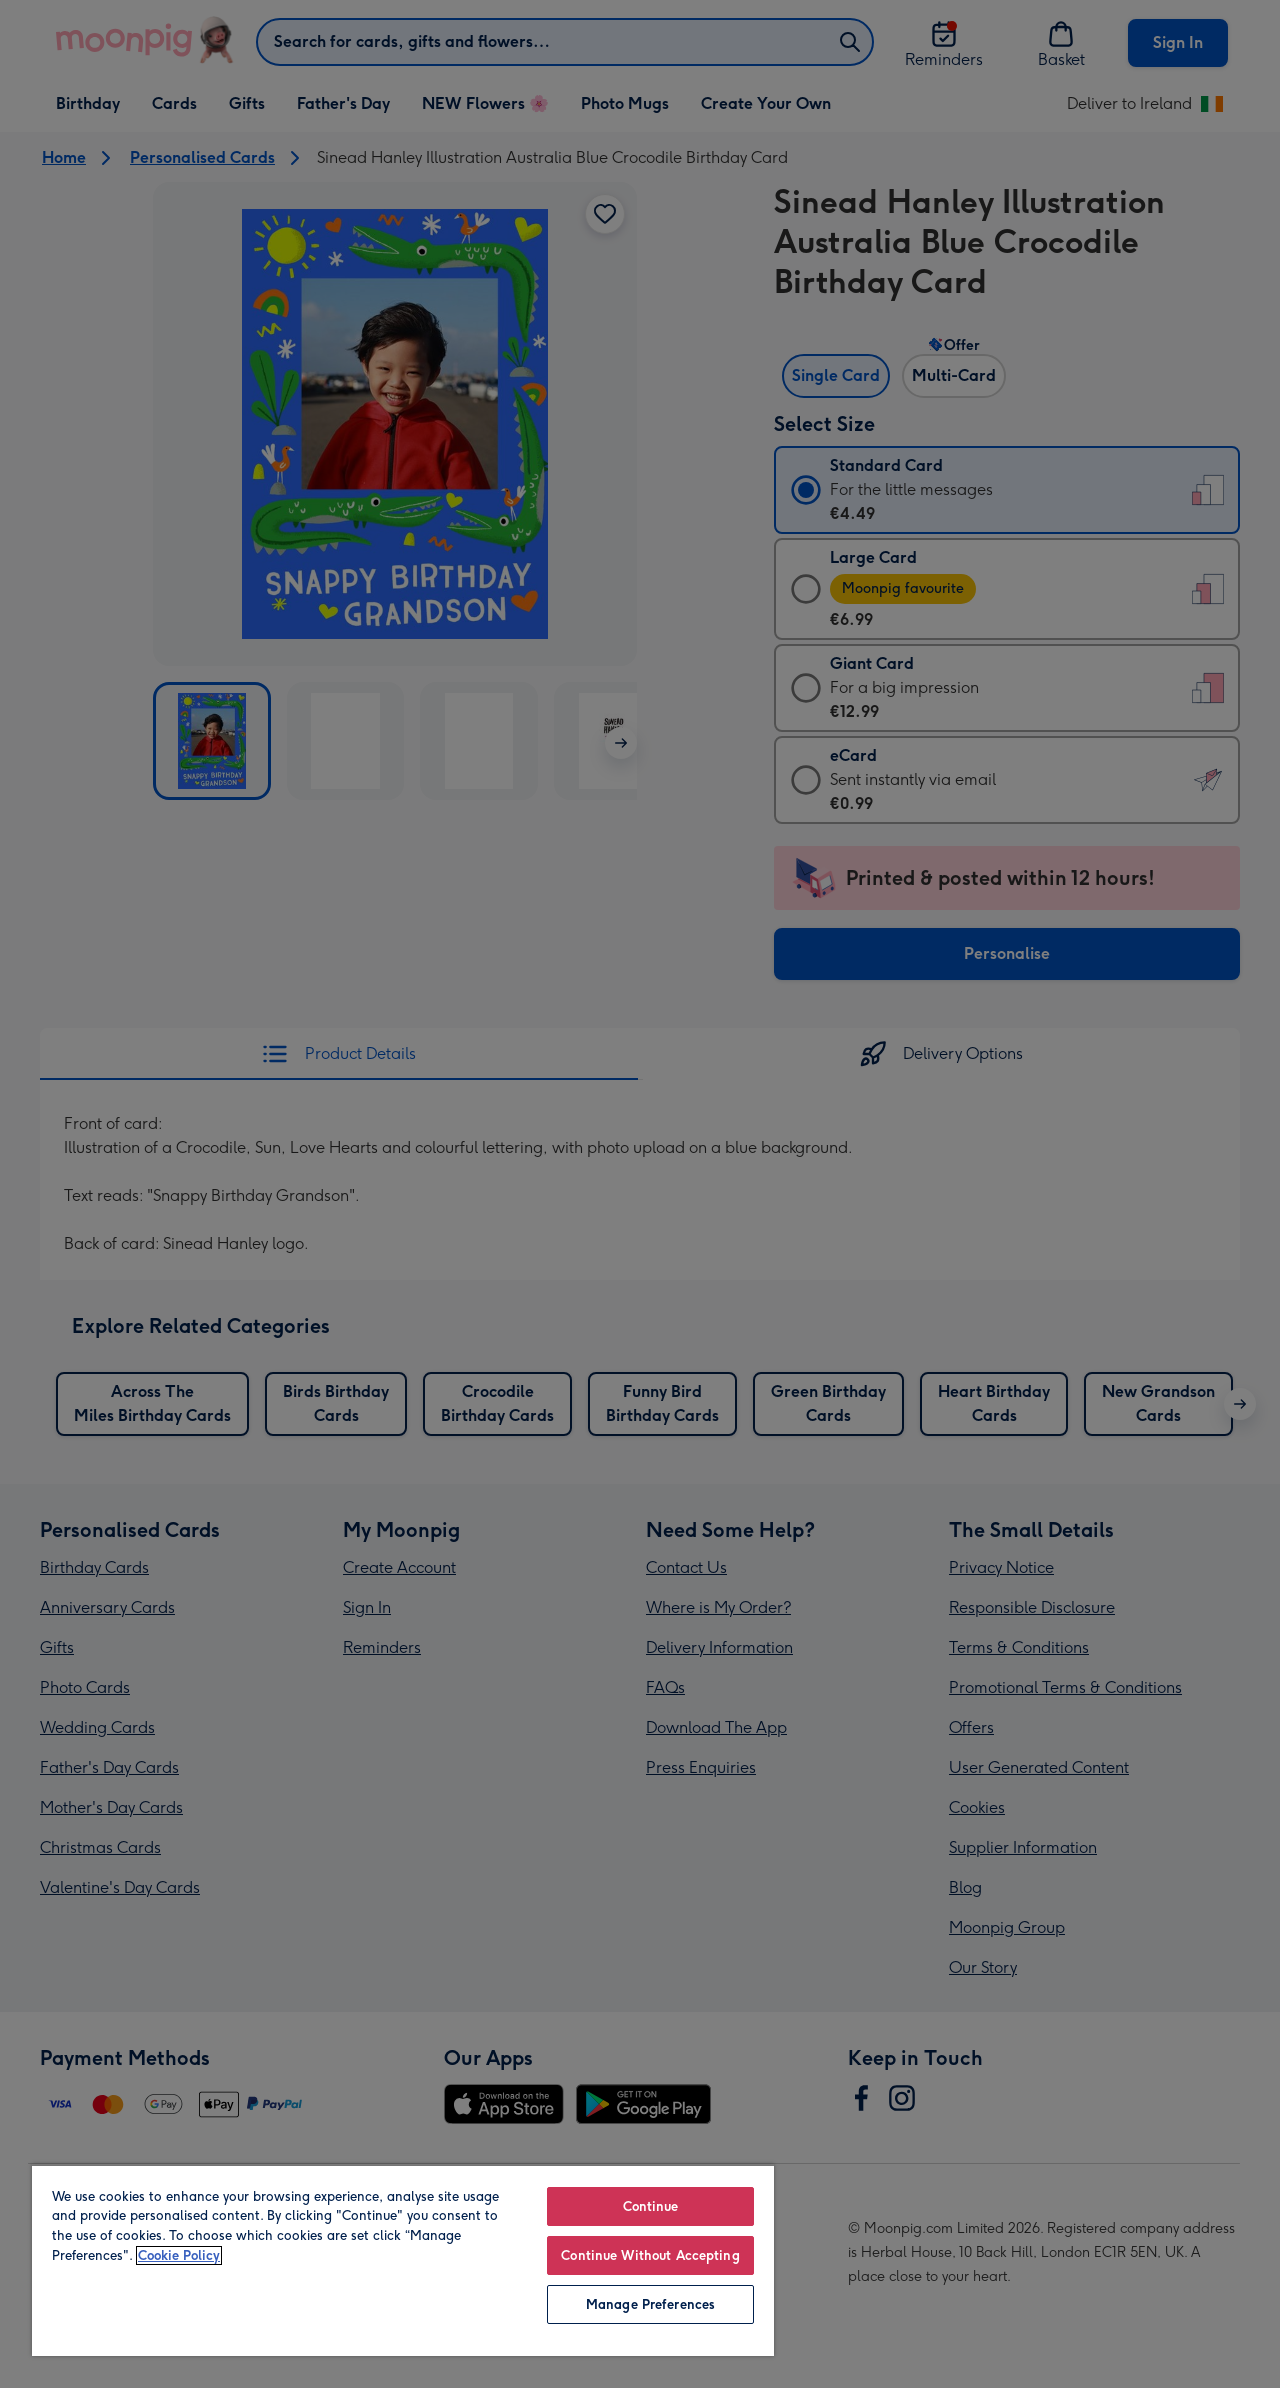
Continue (651, 2206)
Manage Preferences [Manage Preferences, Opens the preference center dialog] (650, 2304)
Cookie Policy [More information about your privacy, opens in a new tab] (179, 2255)
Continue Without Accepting (650, 2255)
